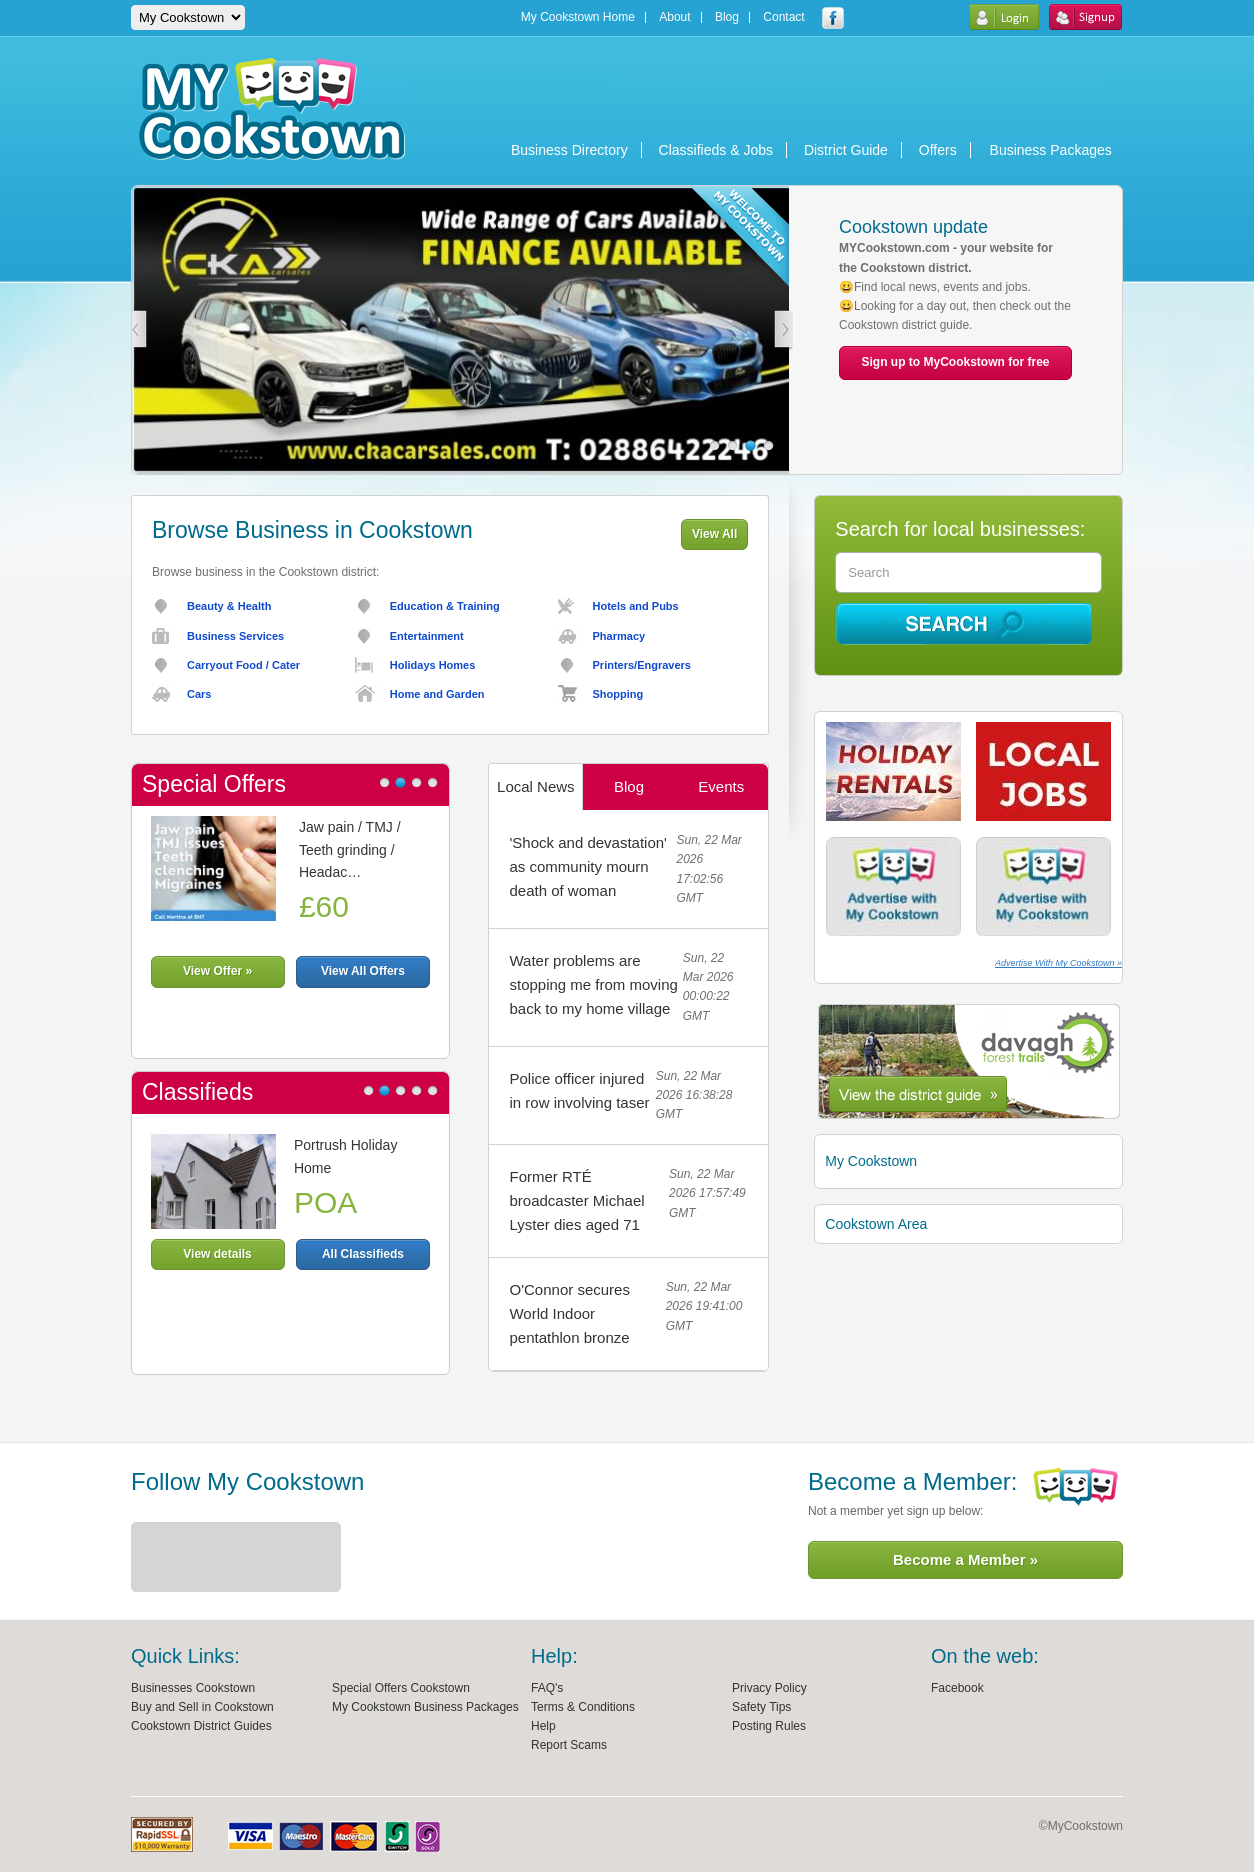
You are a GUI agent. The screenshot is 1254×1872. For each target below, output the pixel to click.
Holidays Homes (433, 665)
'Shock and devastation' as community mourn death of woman (588, 866)
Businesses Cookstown (193, 1688)
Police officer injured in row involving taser (579, 1090)
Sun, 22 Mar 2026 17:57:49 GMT (707, 1193)
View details (217, 1254)
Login (1003, 17)
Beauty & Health (229, 606)
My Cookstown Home (578, 17)
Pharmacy (619, 636)
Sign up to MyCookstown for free (956, 362)
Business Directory (569, 150)
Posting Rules (769, 1726)
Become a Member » (965, 1559)
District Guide (846, 150)
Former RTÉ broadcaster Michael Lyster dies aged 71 (576, 1200)
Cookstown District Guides (201, 1726)
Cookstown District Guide (969, 1061)
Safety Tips (761, 1707)
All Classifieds (363, 1254)
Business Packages (1051, 150)
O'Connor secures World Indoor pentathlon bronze (569, 1313)
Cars (199, 694)
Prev (137, 330)
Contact (783, 17)
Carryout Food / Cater (243, 665)
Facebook (957, 1688)
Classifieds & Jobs (716, 150)
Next (784, 330)
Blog (727, 17)
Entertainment (427, 636)
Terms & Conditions (583, 1707)
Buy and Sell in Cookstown (202, 1707)
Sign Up (1085, 17)
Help (543, 1726)
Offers (938, 150)
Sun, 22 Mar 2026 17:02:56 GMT (708, 869)
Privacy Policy (769, 1688)
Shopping (618, 694)
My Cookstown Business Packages (425, 1707)
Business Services (235, 636)
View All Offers (363, 971)
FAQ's (547, 1688)
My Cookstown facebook (833, 18)
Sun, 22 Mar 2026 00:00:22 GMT (708, 987)
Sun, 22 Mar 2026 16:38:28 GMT (694, 1095)
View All (714, 534)
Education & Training (445, 606)
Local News (536, 786)
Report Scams (569, 1745)
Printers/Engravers (642, 665)
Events (721, 786)
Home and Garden (437, 694)
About (674, 17)
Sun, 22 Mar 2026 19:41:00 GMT (704, 1306)
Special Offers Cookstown (401, 1688)
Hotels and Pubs (636, 606)
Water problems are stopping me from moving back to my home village (593, 984)
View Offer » (217, 971)
